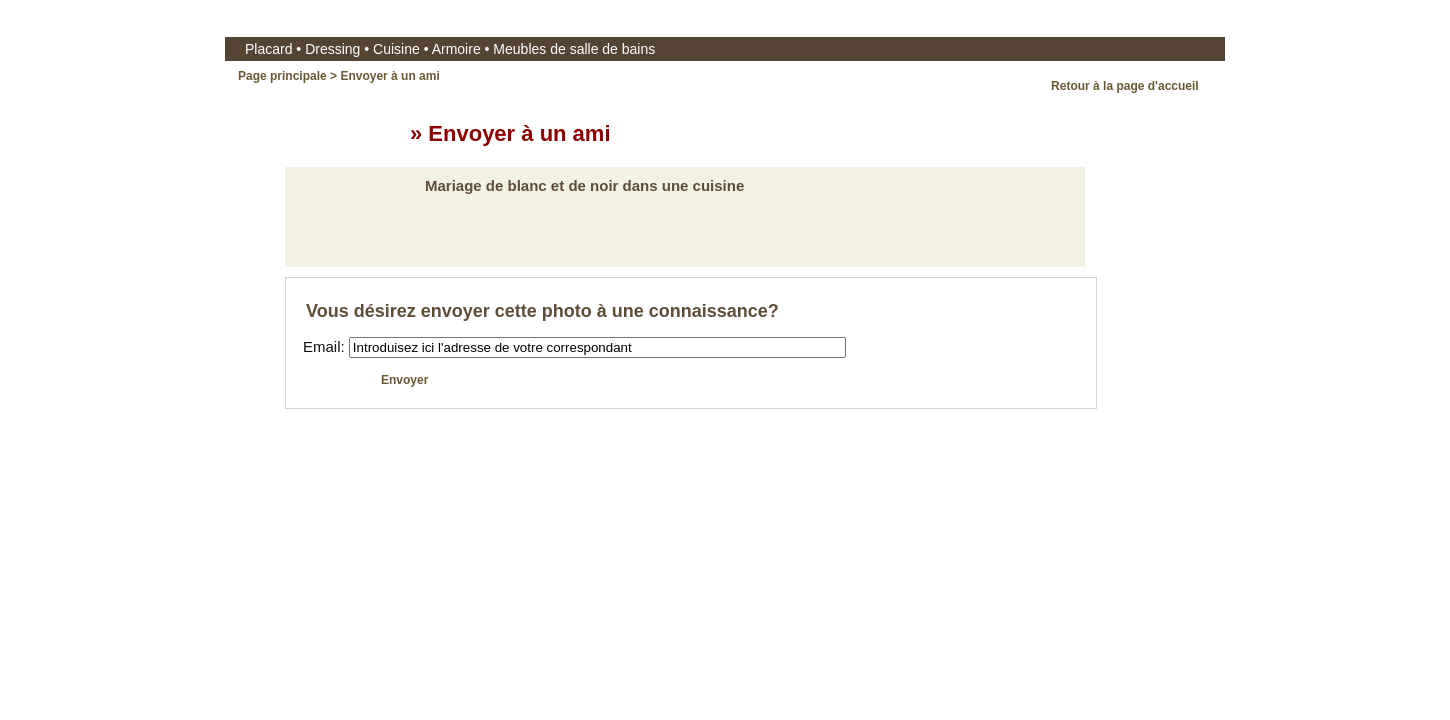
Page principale (282, 76)
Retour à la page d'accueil (1126, 86)
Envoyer (406, 380)
